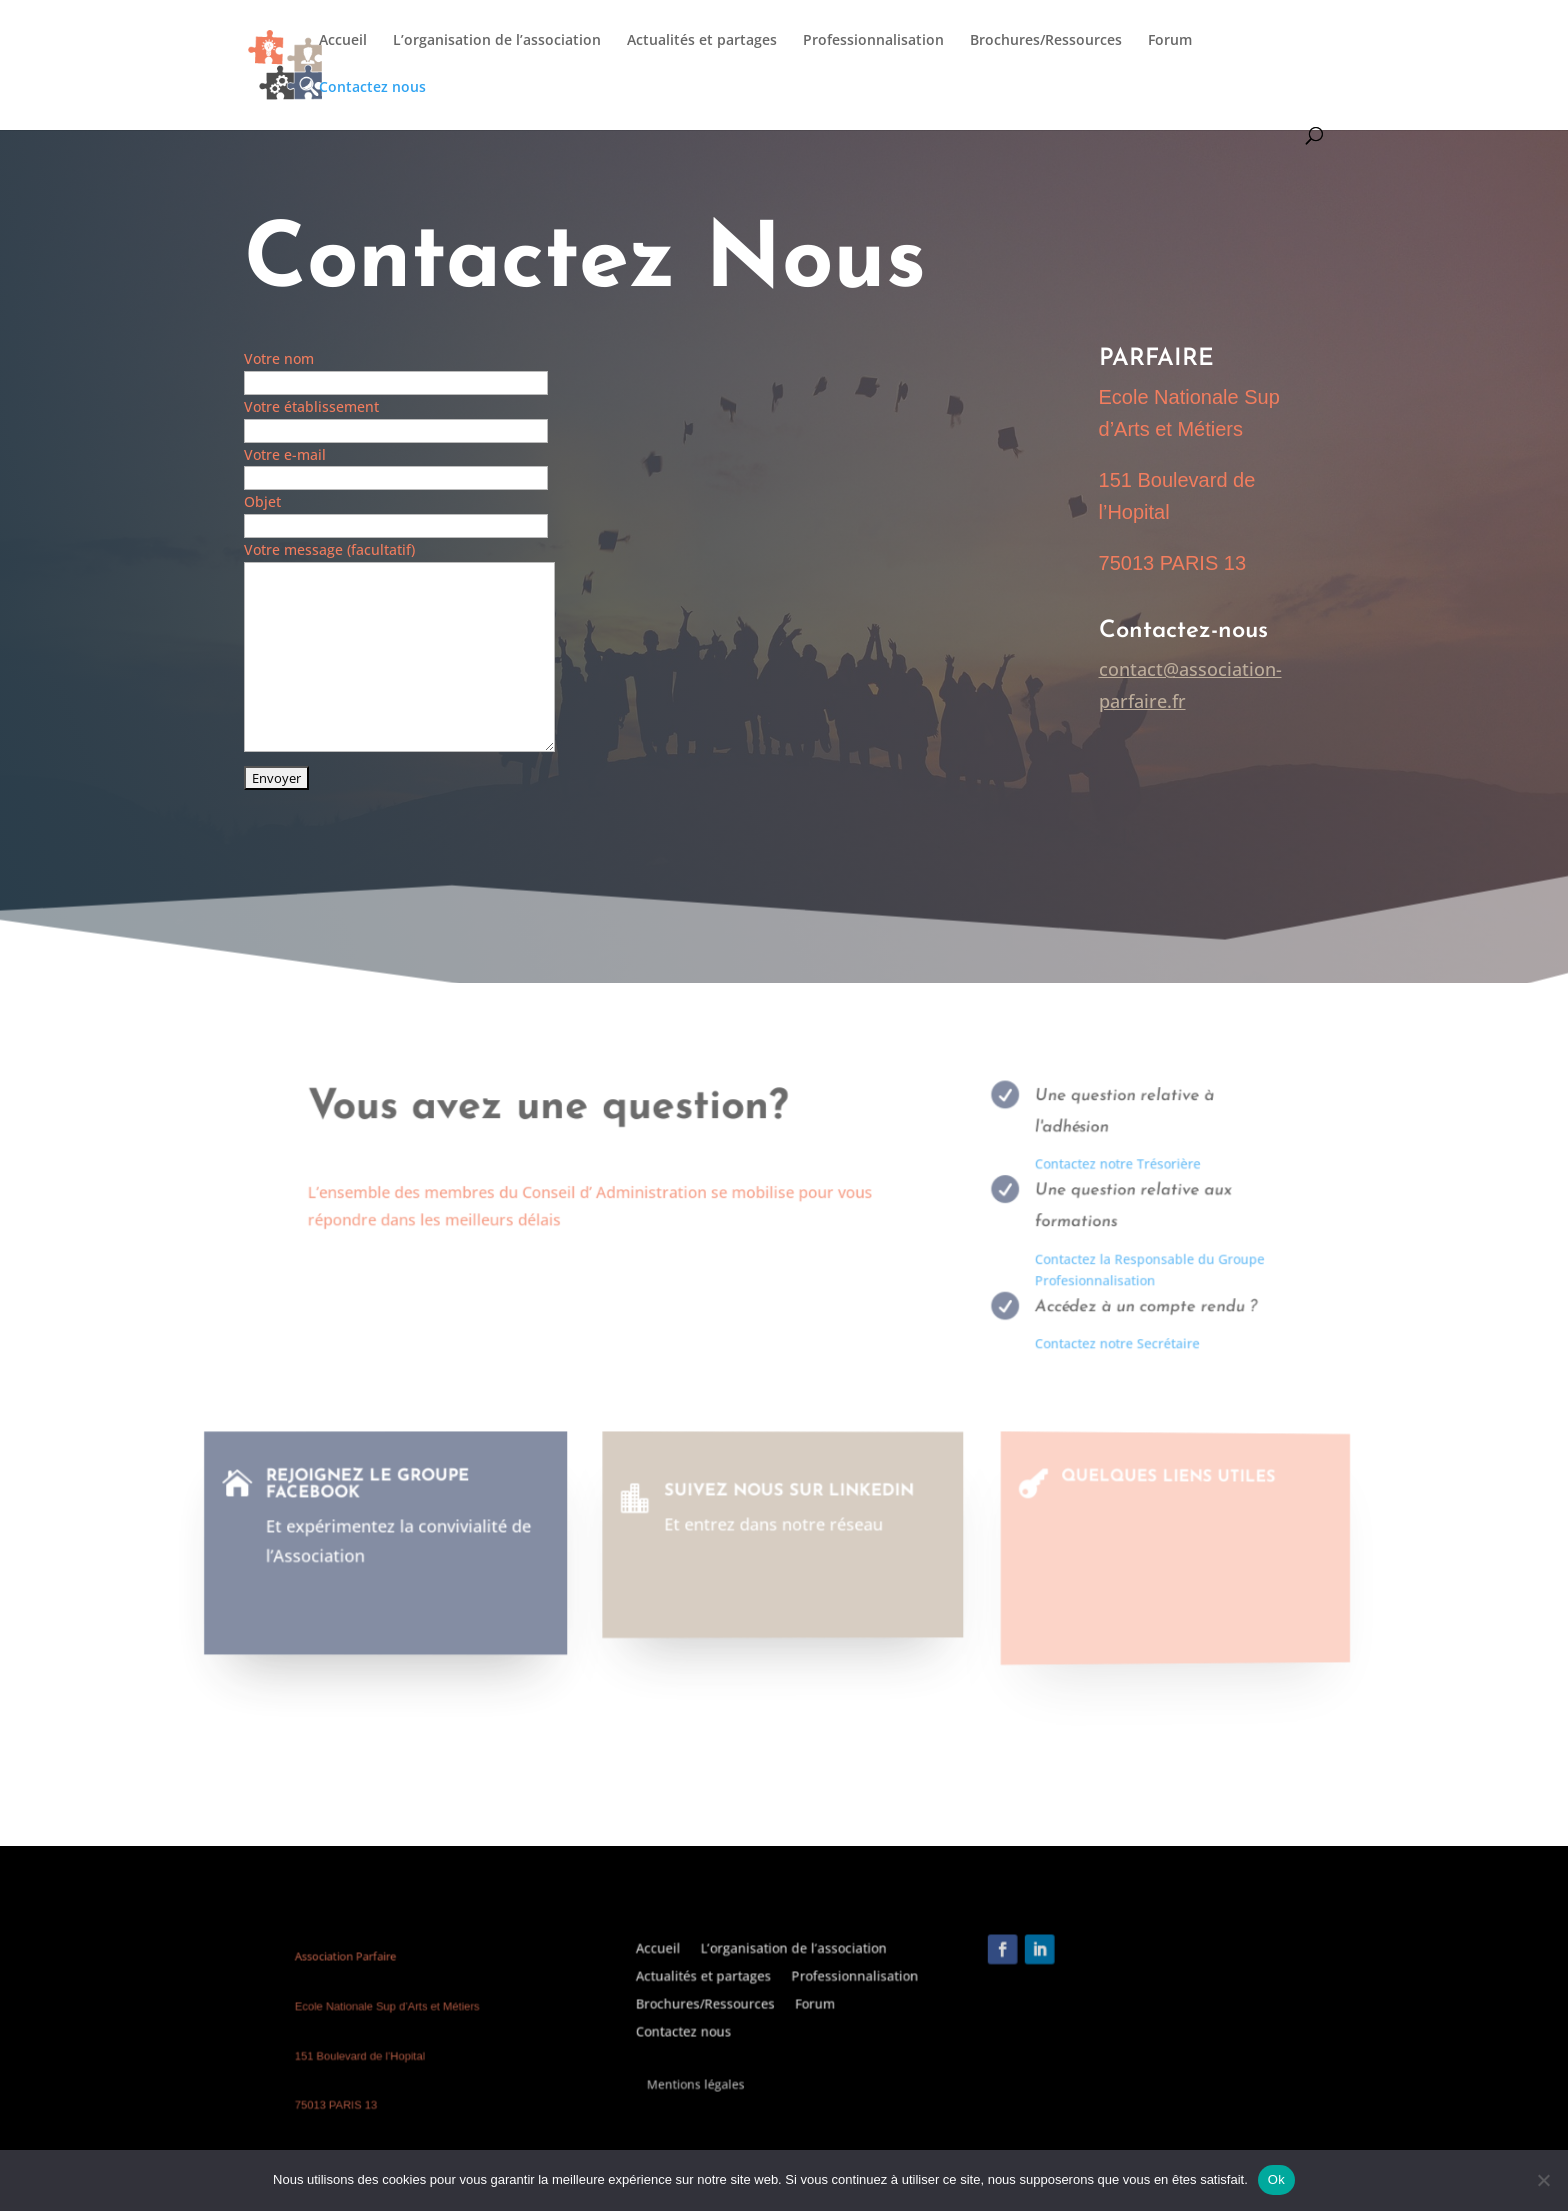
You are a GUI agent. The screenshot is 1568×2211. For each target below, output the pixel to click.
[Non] (1543, 2180)
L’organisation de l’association (497, 41)
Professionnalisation (873, 41)
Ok (1276, 2179)
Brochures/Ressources (1046, 41)
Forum (1170, 41)
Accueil (343, 41)
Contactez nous (372, 88)
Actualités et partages (702, 41)
